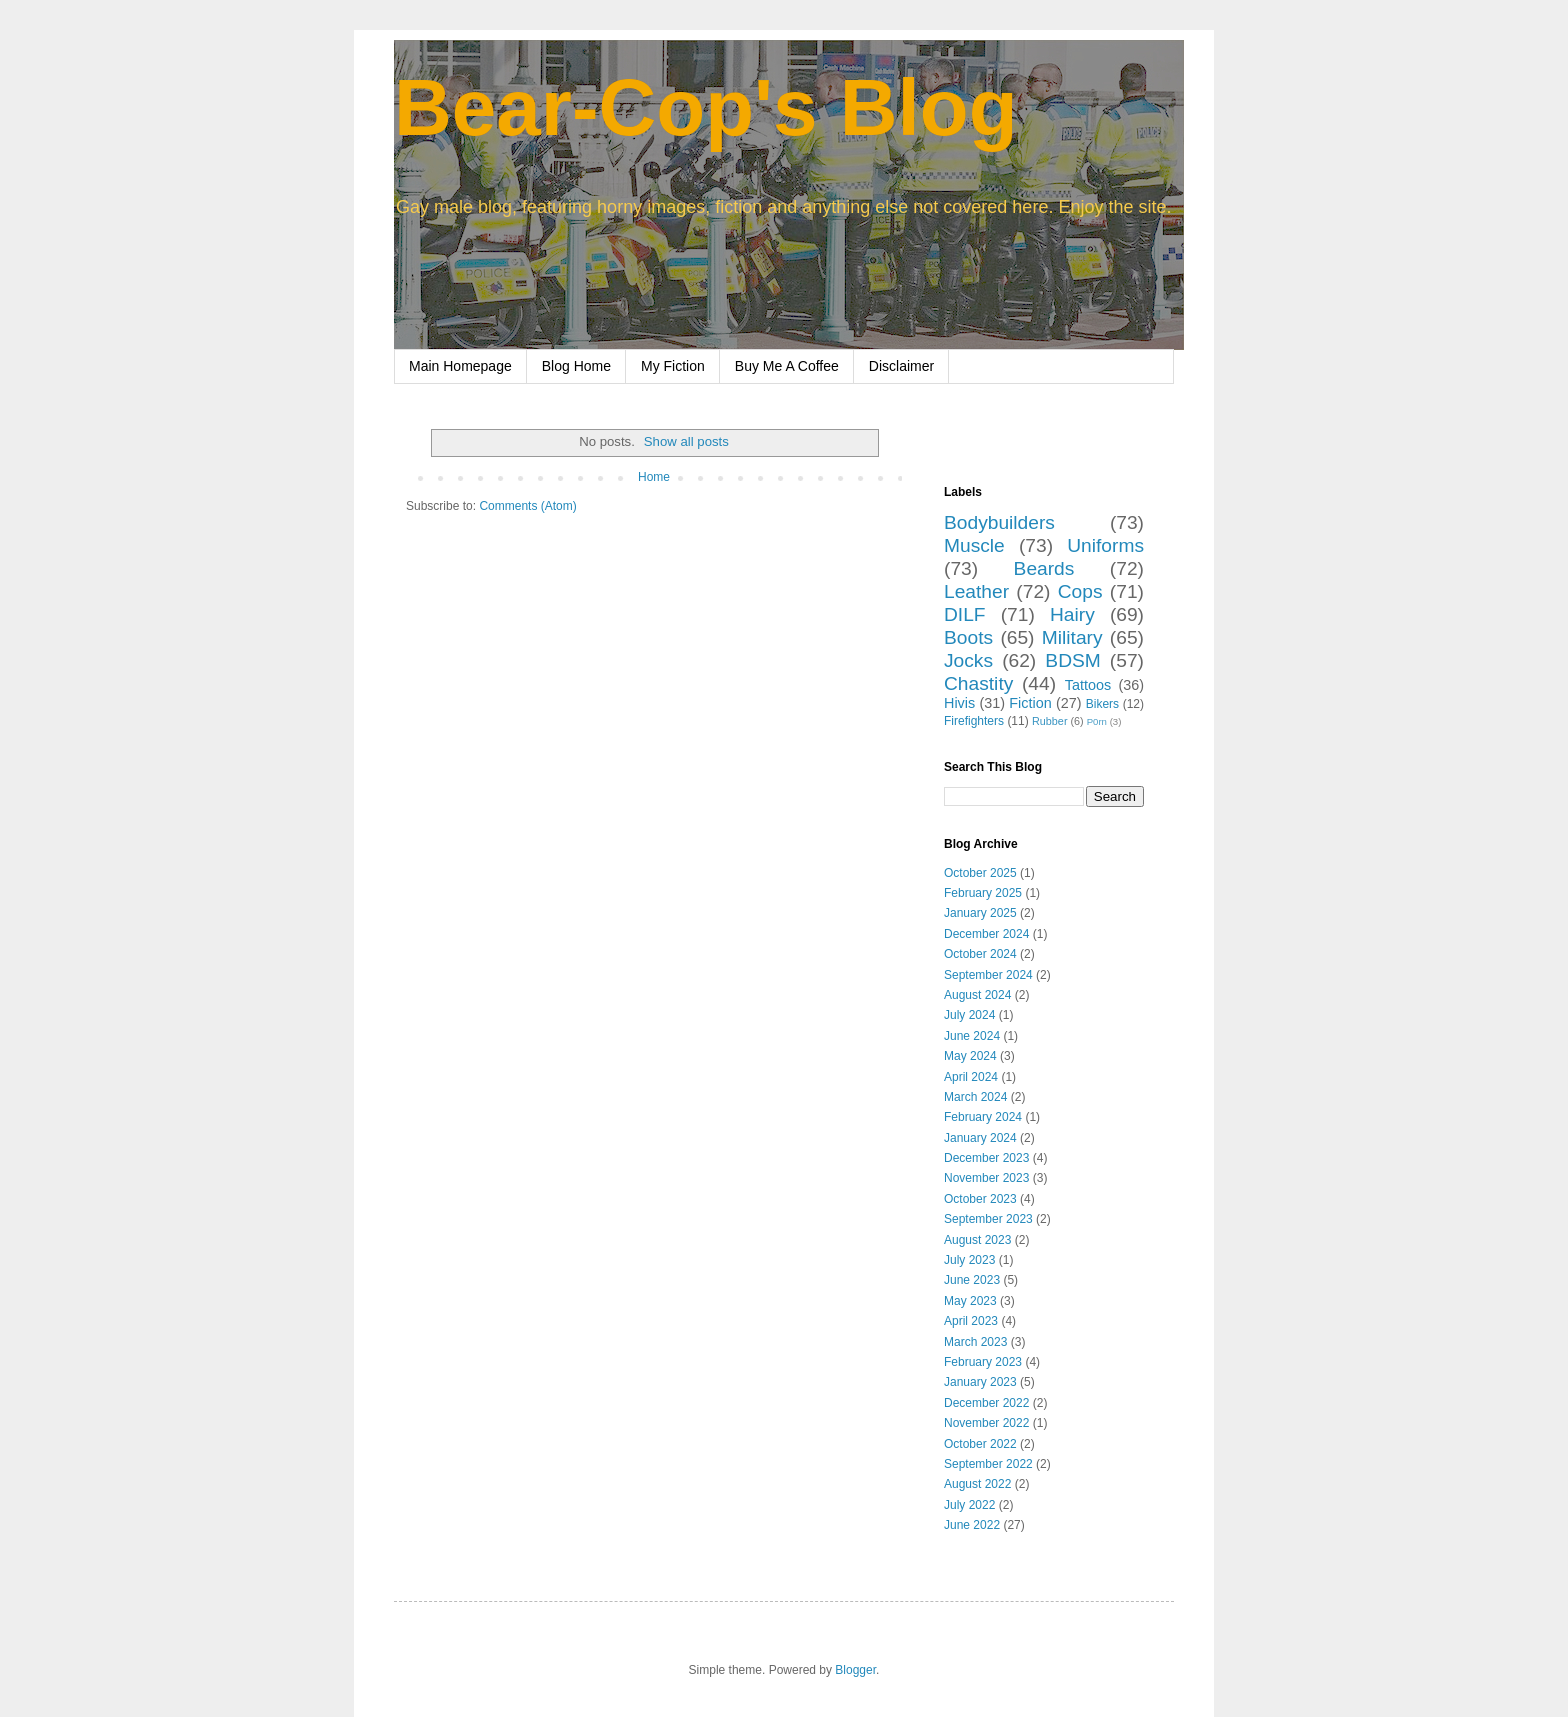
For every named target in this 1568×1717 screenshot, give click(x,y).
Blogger (855, 1670)
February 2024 (983, 1117)
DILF (965, 614)
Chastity (978, 683)
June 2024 (972, 1036)
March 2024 (975, 1097)
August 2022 (977, 1484)
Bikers (1102, 704)
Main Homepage (460, 366)
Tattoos (1088, 685)
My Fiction (673, 366)
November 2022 (986, 1423)
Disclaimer (901, 366)
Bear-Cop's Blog (706, 107)
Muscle (974, 545)
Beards (1044, 568)
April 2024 (971, 1077)
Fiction (1030, 703)
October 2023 (980, 1199)
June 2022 (972, 1525)
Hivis (959, 703)
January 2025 (980, 913)
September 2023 (988, 1219)
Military (1072, 637)
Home (654, 477)
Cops (1080, 591)
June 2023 (972, 1280)
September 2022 (988, 1464)
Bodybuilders (999, 522)
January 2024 (980, 1138)
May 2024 (970, 1056)
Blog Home (576, 366)
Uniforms (1105, 545)
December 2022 (986, 1403)
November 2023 (986, 1178)
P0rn (1097, 721)
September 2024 (988, 975)
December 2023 (986, 1158)
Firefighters (974, 721)
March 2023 (975, 1342)
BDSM (1072, 660)
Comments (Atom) (527, 506)
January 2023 (980, 1382)
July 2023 (969, 1260)
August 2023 (977, 1240)
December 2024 (986, 934)
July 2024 (969, 1015)
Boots (968, 637)
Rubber (1049, 721)
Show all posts (686, 441)
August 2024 (977, 995)
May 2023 (970, 1301)
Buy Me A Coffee (787, 366)
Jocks (968, 660)
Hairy (1072, 614)
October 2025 (980, 873)
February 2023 (983, 1362)
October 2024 (980, 954)
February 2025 (983, 893)
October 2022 (980, 1444)
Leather (976, 591)
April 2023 (971, 1321)
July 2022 (969, 1505)
